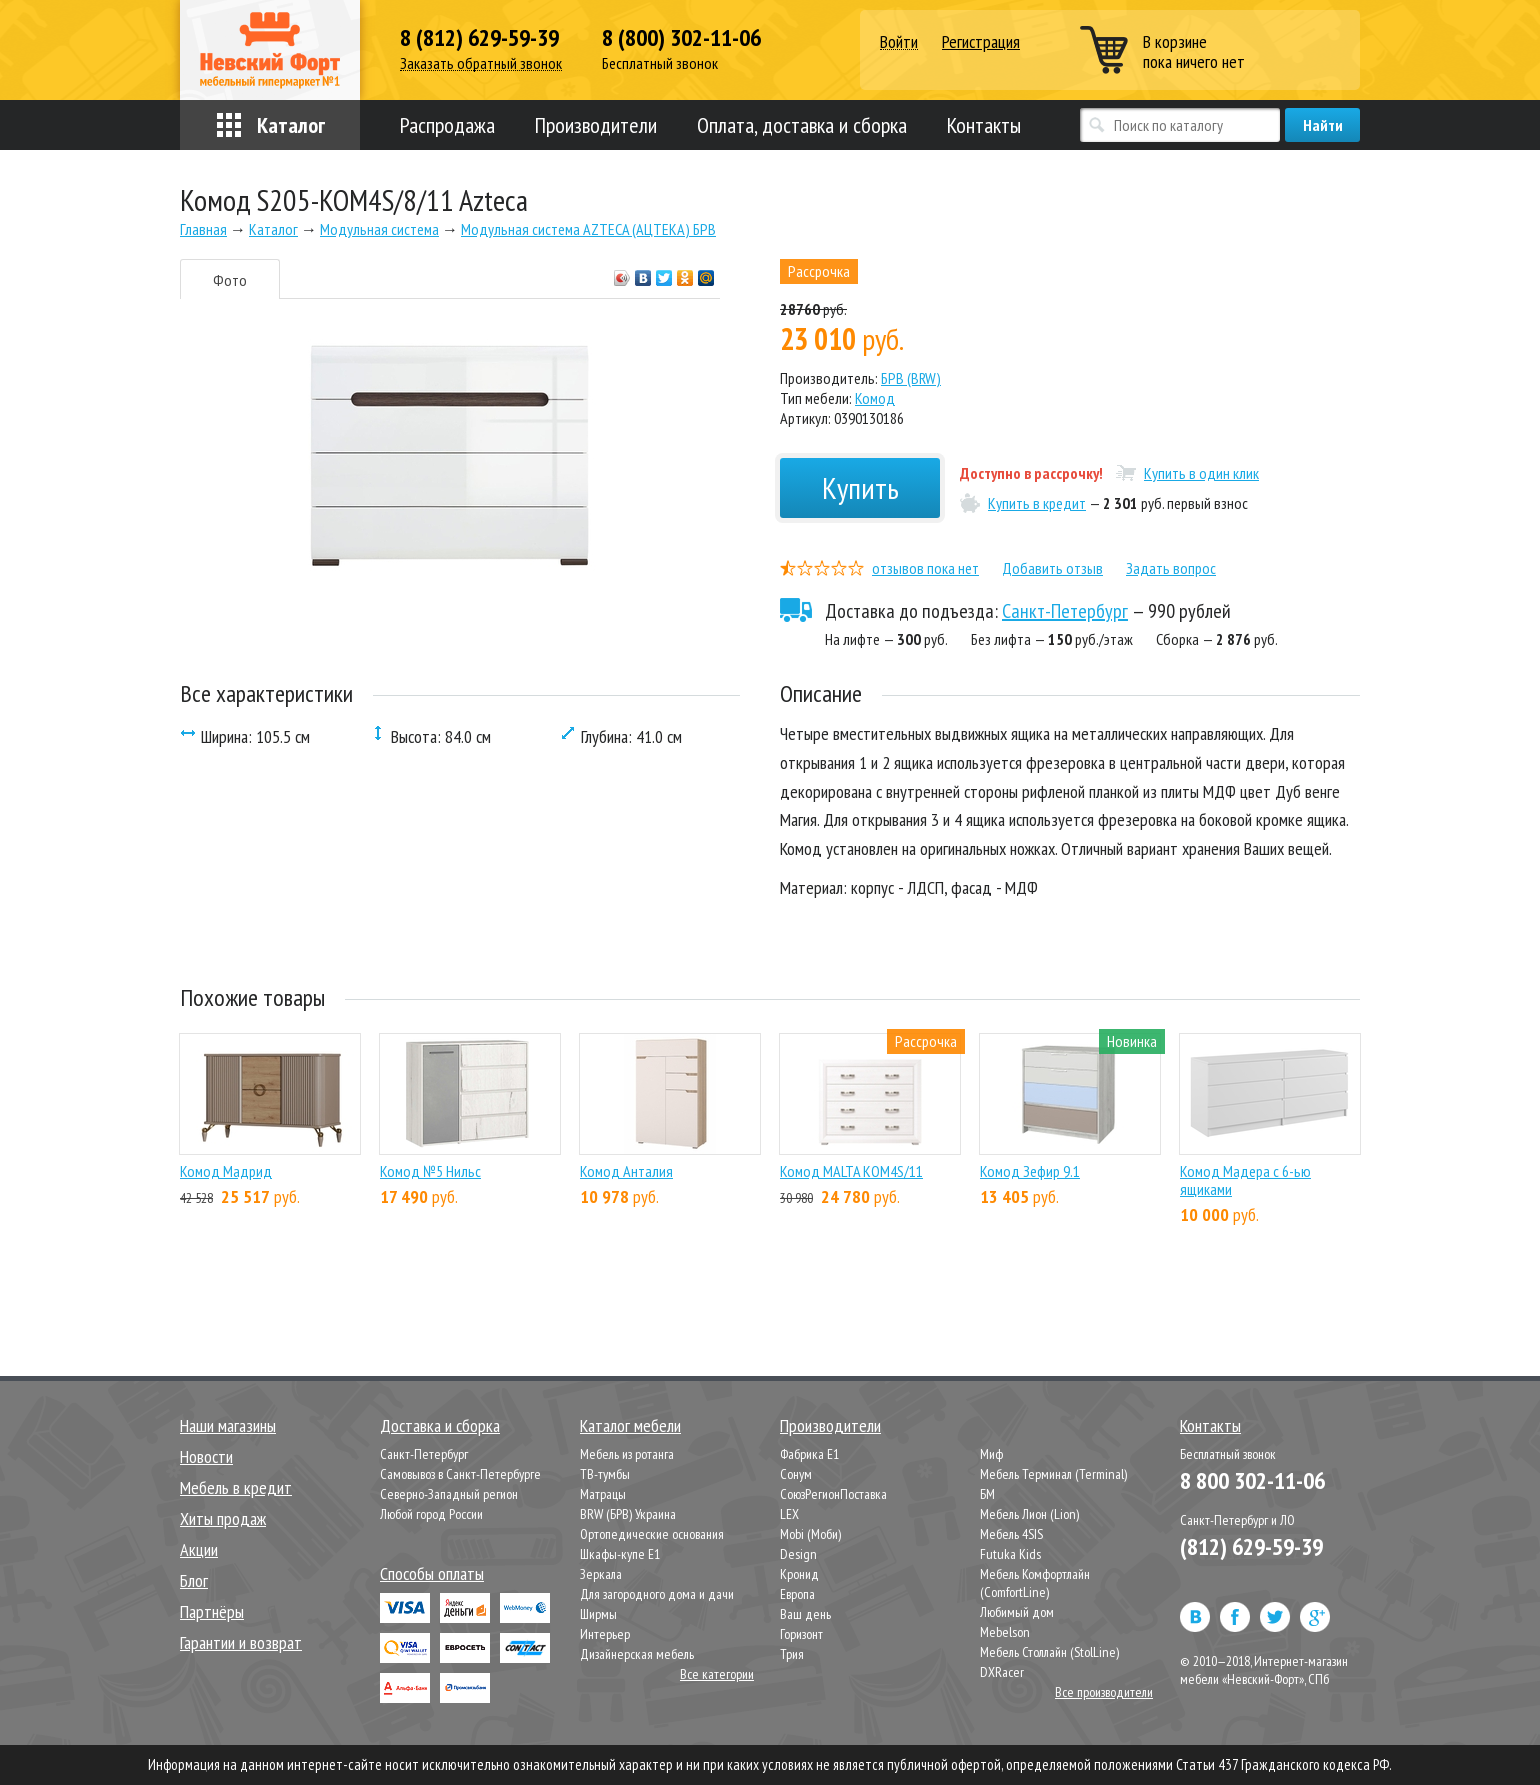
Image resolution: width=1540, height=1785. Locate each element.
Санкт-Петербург (1065, 611)
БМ (987, 1494)
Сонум (796, 1474)
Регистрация (981, 41)
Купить (860, 487)
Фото (230, 280)
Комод (875, 398)
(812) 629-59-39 (1251, 1546)
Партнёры (212, 1611)
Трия (792, 1654)
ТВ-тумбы (605, 1474)
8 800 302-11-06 (1252, 1480)
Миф (991, 1454)
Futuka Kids (1010, 1554)
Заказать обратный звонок (481, 63)
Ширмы (598, 1614)
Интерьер (605, 1634)
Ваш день (805, 1614)
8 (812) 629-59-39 (479, 38)
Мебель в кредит (236, 1487)
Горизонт (801, 1634)
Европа (797, 1594)
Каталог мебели (630, 1425)
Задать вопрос (1171, 568)
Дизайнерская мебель (637, 1654)
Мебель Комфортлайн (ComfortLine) (1035, 1583)
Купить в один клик (1201, 473)
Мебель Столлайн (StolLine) (1049, 1652)
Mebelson (1005, 1632)
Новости (206, 1456)
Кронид (799, 1574)
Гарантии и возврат (241, 1642)
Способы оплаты (432, 1573)
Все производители (1104, 1692)
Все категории (717, 1674)
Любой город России (431, 1514)
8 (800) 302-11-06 (681, 38)
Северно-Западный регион (449, 1494)
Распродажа (447, 125)
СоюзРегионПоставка (833, 1494)
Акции (199, 1549)
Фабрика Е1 (809, 1454)
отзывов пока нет (925, 568)
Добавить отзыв (1052, 568)
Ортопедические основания (652, 1534)
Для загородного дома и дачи (657, 1594)
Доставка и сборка (440, 1425)
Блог (194, 1580)
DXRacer (1002, 1672)
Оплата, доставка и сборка (802, 125)
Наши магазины (228, 1425)
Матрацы (603, 1494)
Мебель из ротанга (627, 1454)
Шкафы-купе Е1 (620, 1554)
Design (798, 1554)
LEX (789, 1514)
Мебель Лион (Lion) (1029, 1514)
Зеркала (601, 1574)
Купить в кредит (1037, 503)
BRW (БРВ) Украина (628, 1514)
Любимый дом (1017, 1612)
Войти (899, 42)
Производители (596, 125)
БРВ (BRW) (911, 378)
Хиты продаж (223, 1518)
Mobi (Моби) (810, 1534)
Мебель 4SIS (1011, 1534)
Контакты (984, 125)
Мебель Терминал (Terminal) (1053, 1474)
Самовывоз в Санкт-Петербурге (460, 1474)
